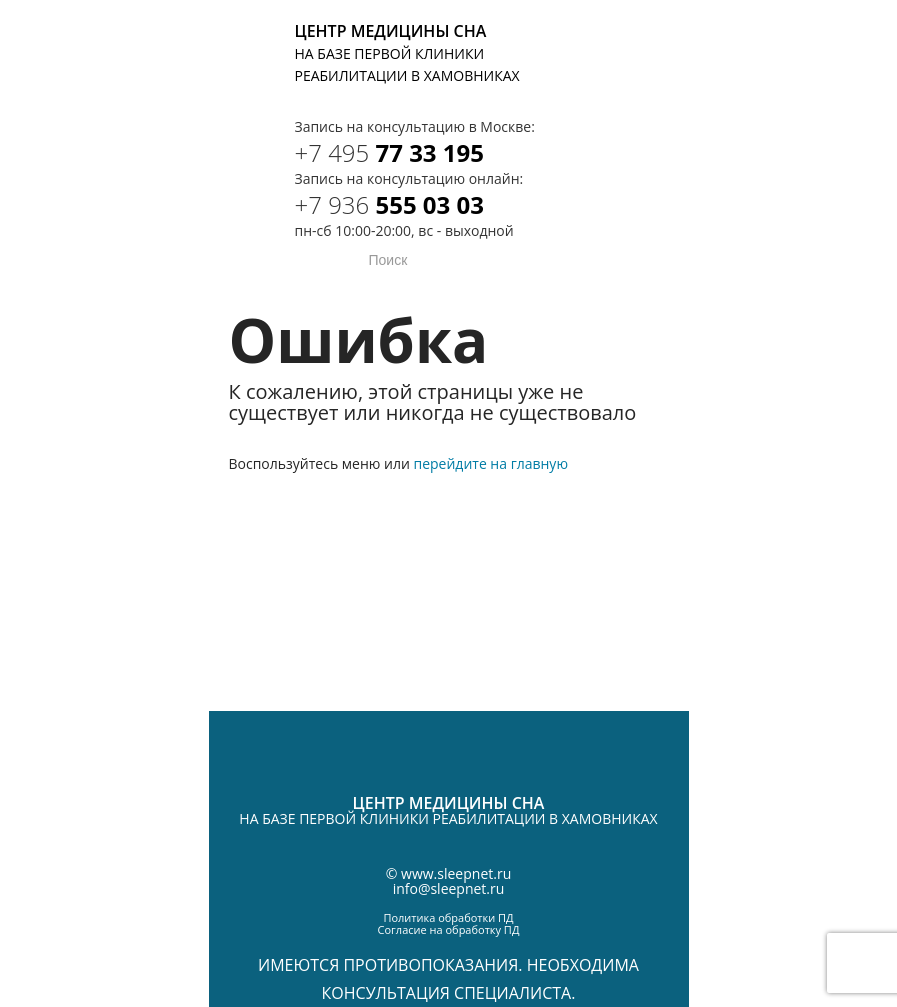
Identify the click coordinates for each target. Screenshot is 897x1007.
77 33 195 (390, 152)
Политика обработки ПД (448, 917)
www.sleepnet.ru (456, 873)
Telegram (662, 37)
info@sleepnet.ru (449, 888)
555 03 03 (390, 204)
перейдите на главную (490, 463)
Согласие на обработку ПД (449, 929)
